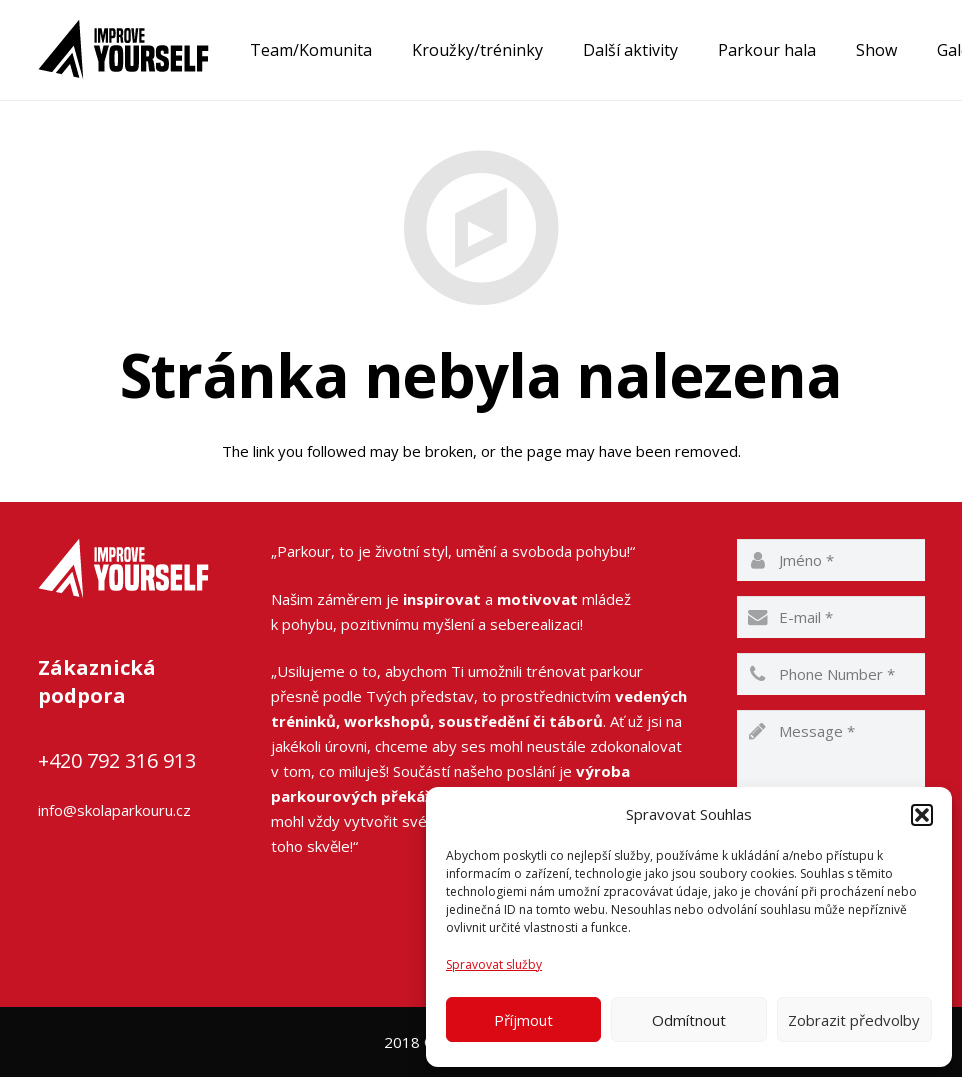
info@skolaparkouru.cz (114, 810)
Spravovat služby (494, 964)
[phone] (831, 674)
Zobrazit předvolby (854, 1020)
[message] (831, 770)
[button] (922, 815)
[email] (831, 617)
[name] (831, 560)
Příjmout (523, 1020)
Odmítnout (689, 1020)
